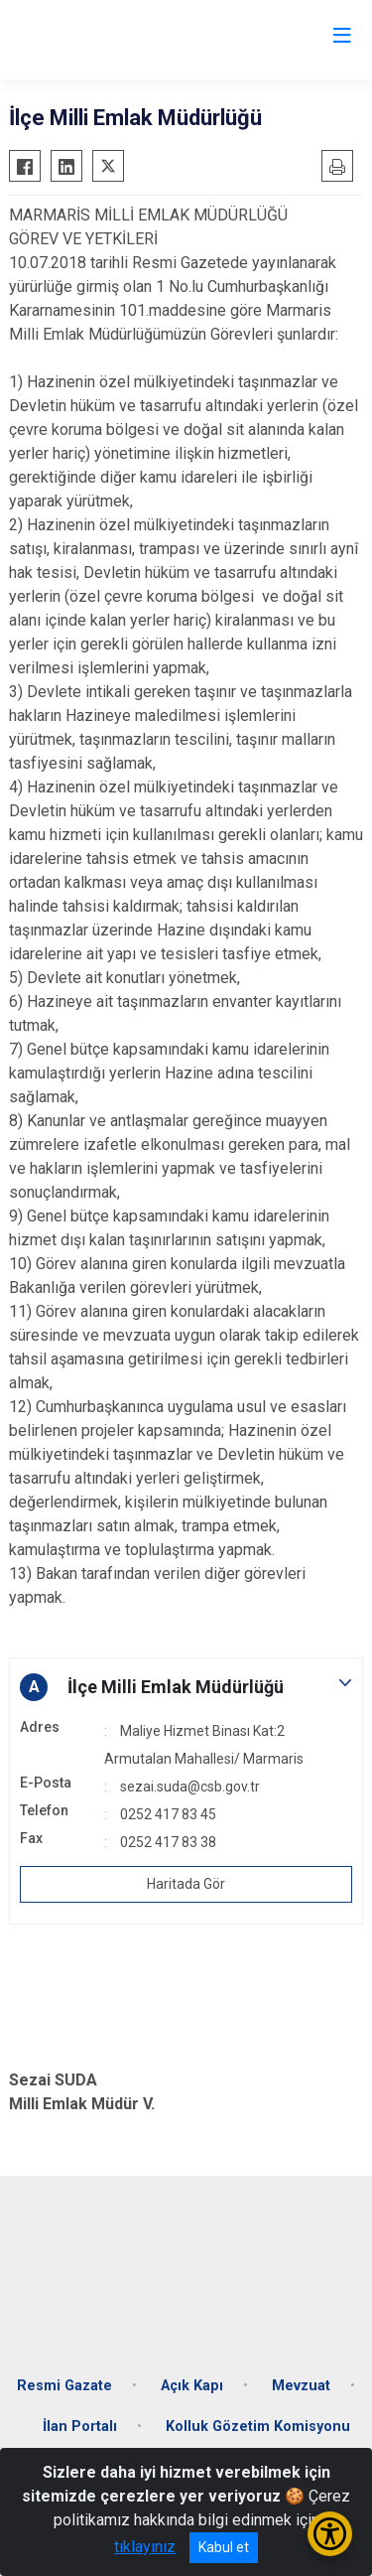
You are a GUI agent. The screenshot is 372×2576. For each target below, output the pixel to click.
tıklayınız (145, 2546)
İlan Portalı (80, 2426)
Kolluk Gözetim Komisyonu (258, 2426)
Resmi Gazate (64, 2385)
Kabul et (223, 2547)
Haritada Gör (186, 1884)
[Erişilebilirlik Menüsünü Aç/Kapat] (330, 2533)
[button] (186, 1687)
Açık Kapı (192, 2385)
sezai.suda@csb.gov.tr (190, 1786)
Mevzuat (301, 2385)
